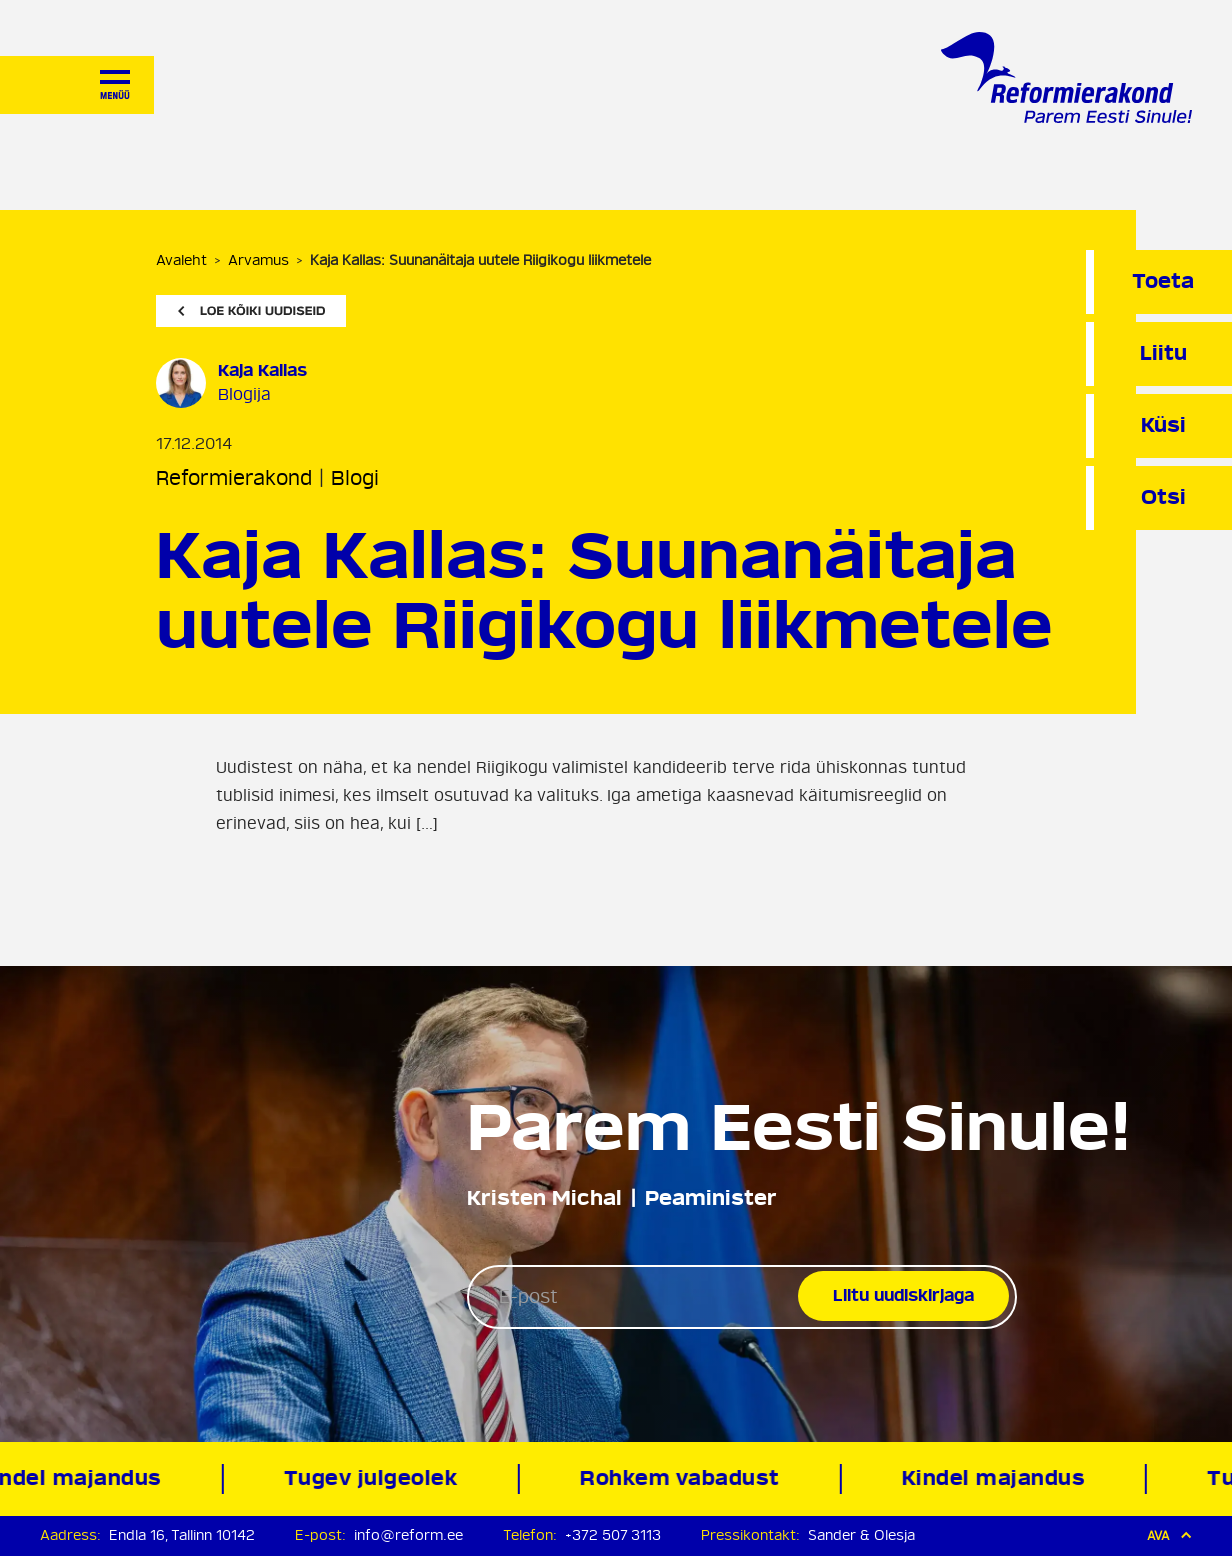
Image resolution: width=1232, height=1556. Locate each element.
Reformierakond (234, 478)
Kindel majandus (996, 1478)
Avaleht (181, 260)
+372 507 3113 (613, 1535)
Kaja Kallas (262, 371)
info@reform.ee (408, 1535)
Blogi (355, 478)
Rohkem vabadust (683, 1478)
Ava (1169, 1535)
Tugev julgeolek (373, 1478)
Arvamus (258, 260)
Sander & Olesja (861, 1535)
